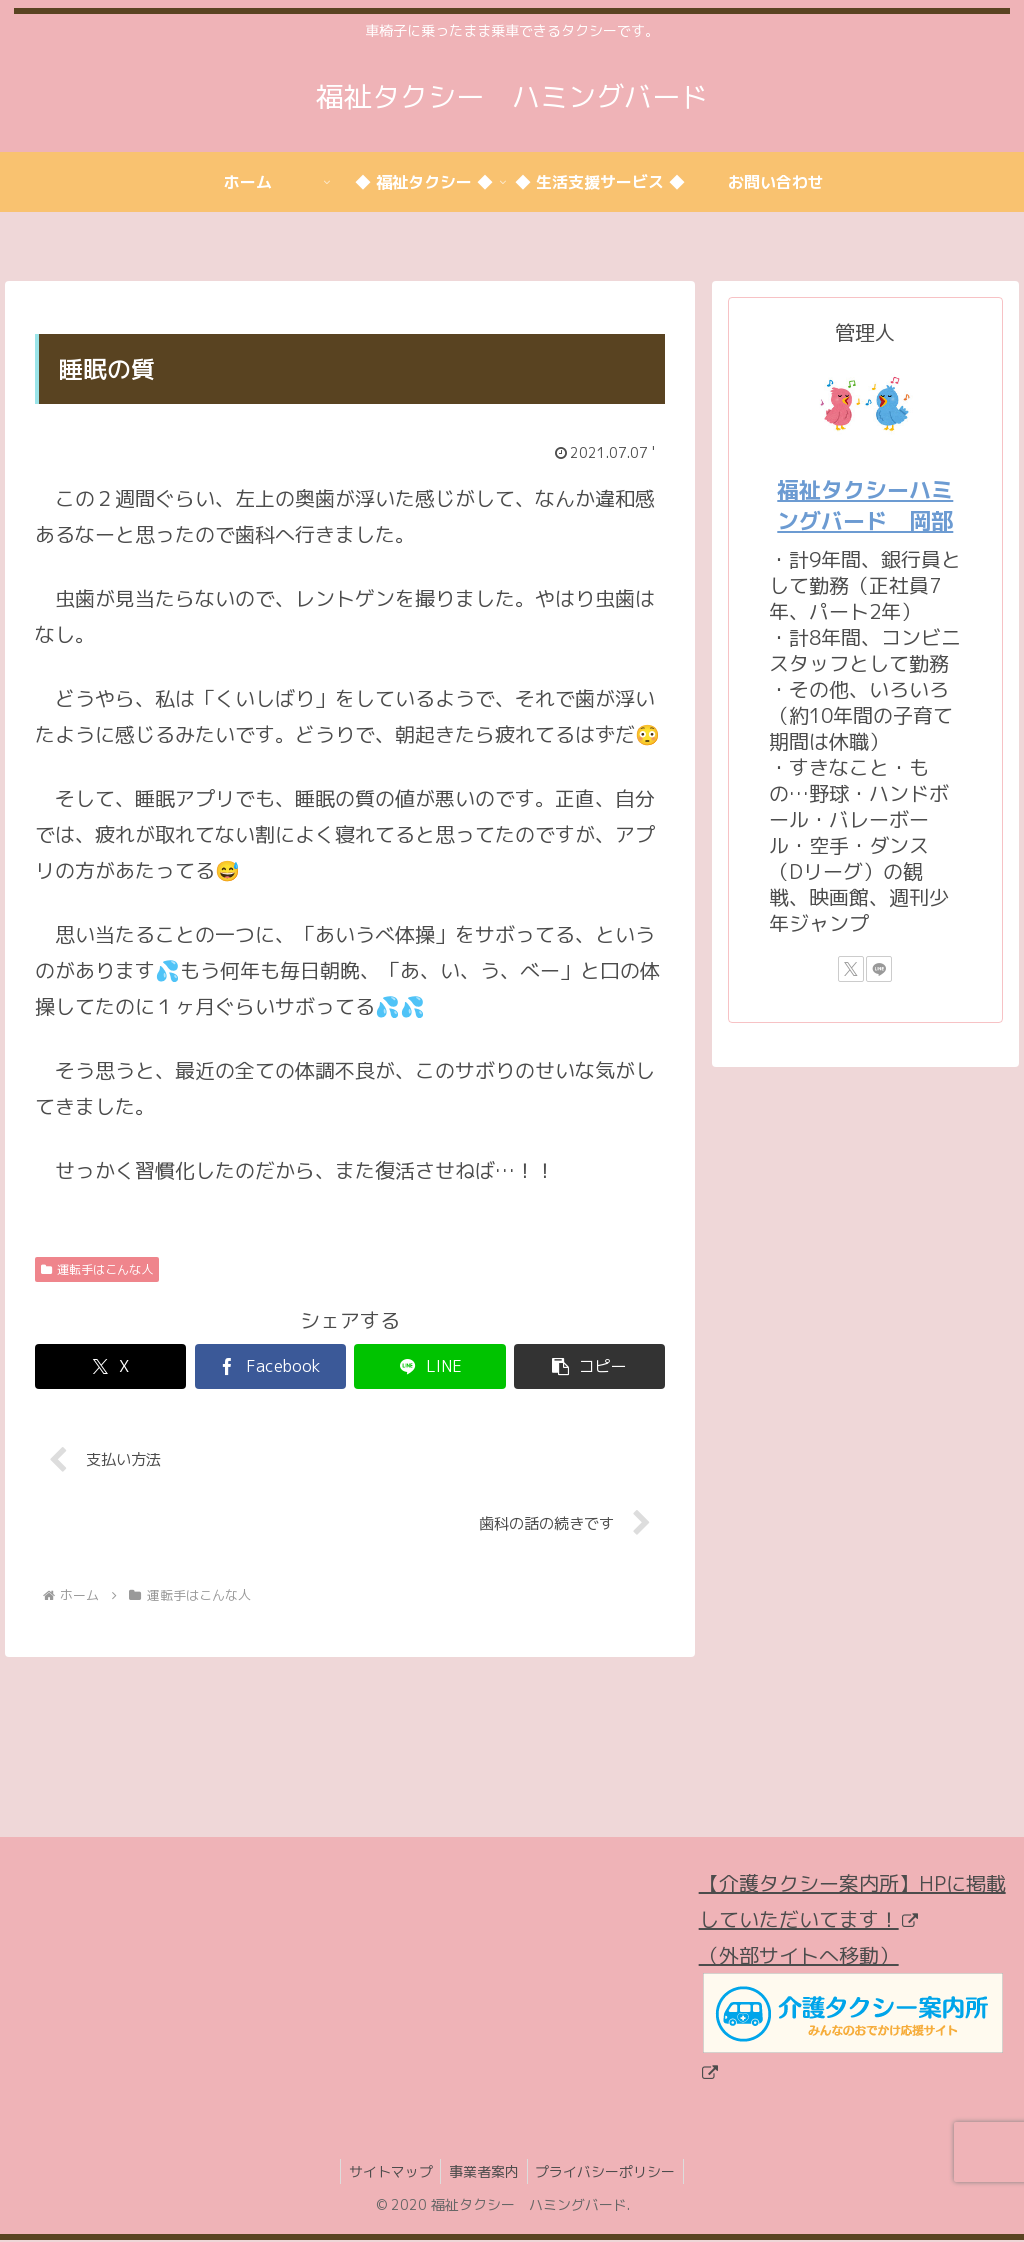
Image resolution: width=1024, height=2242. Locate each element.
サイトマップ (386, 2174)
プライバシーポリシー (610, 2174)
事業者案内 (484, 2174)
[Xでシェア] (110, 1366)
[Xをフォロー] (851, 969)
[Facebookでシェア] (270, 1366)
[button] (589, 1366)
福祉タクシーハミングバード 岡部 (865, 505)
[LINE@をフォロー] (879, 969)
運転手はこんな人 (97, 1269)
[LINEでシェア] (429, 1366)
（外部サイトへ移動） (851, 2014)
